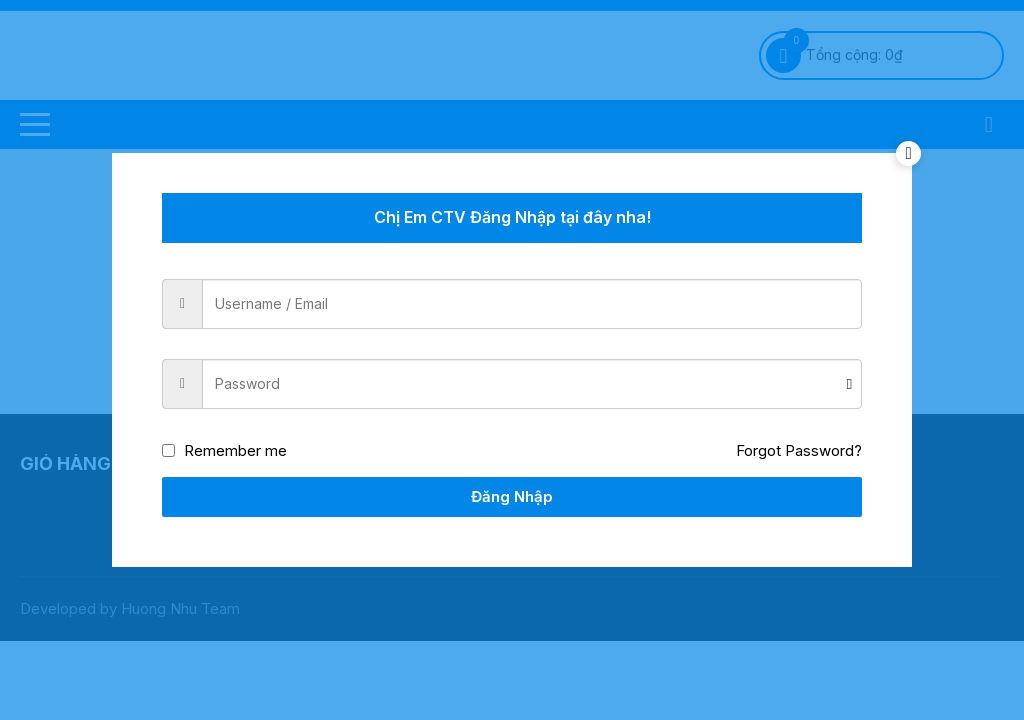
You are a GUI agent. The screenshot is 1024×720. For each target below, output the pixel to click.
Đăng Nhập (512, 496)
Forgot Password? (799, 450)
